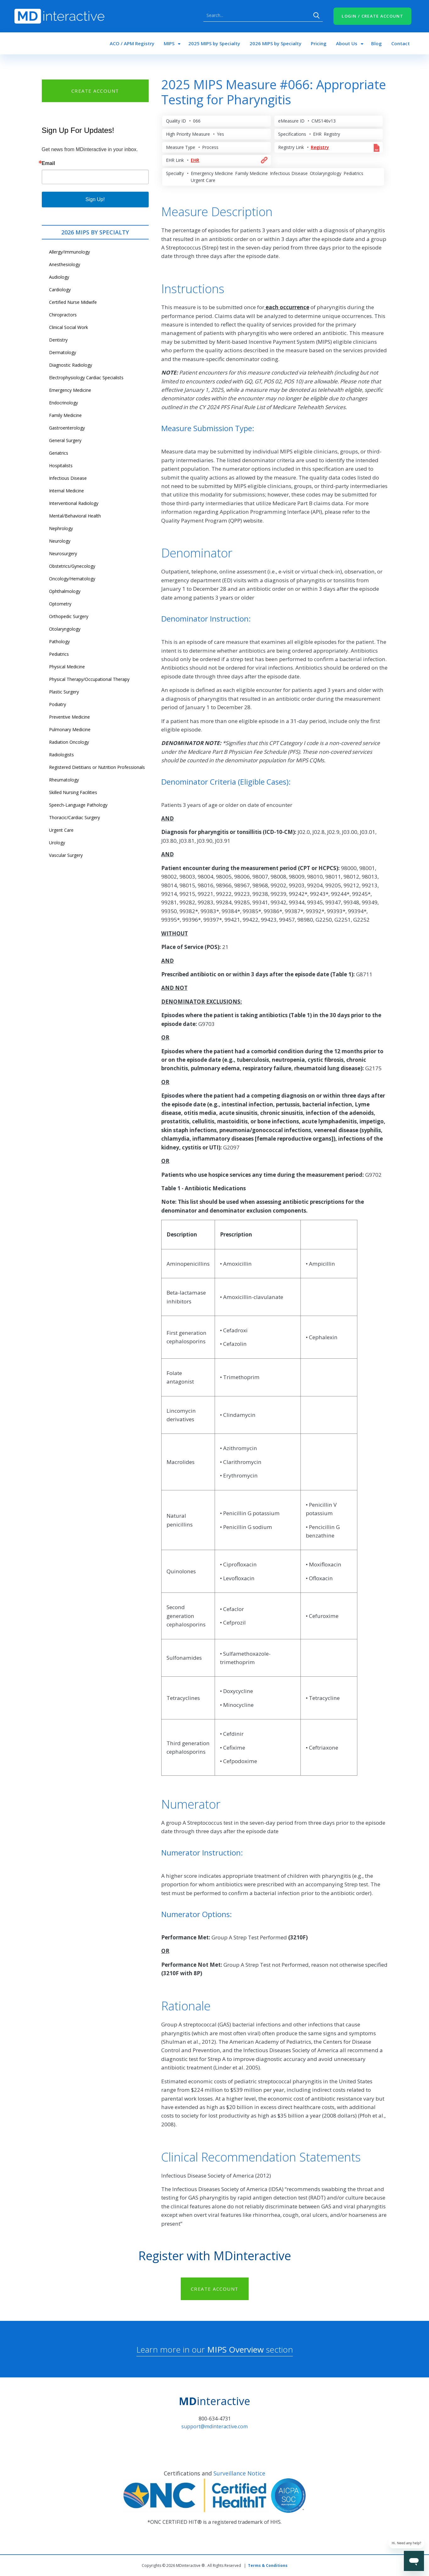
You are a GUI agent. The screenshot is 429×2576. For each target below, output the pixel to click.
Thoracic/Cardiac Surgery (74, 817)
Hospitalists (61, 466)
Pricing (319, 43)
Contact (400, 43)
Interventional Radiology (73, 503)
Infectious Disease (68, 478)
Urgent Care (61, 830)
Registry (320, 147)
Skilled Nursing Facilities (73, 792)
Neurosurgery (63, 553)
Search (316, 15)
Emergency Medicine (70, 390)
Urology (57, 843)
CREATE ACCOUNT (95, 91)
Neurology (59, 541)
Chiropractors (63, 315)
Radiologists (61, 755)
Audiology (59, 277)
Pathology (59, 641)
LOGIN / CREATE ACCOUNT (372, 16)
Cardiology (60, 290)
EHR (195, 160)
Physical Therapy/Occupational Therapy (89, 679)
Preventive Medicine (69, 717)
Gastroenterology (67, 428)
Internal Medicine (66, 491)
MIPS (169, 43)
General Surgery (65, 440)
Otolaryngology (64, 629)
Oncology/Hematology (72, 579)
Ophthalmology (64, 591)
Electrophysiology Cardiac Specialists (86, 378)
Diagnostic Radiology (70, 365)
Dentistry (58, 340)
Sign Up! (95, 199)
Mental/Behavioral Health (75, 516)
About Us (346, 43)
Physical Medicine (67, 667)
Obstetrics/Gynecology (72, 566)
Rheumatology (64, 780)
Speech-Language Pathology (78, 805)
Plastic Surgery (64, 692)
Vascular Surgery (66, 855)
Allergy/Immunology (69, 252)
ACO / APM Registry (132, 43)
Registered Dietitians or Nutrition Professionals (97, 767)
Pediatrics (59, 654)
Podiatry (57, 704)
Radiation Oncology (69, 742)
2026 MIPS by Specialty (275, 43)
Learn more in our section (214, 2349)
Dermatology (62, 352)
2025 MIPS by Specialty (214, 43)
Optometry (60, 604)
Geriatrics (58, 453)
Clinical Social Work (68, 327)
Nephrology (61, 528)
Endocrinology (63, 403)
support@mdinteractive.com (214, 2426)
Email (48, 163)
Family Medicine (65, 415)
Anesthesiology (64, 264)
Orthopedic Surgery (68, 616)
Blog (376, 43)
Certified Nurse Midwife (73, 302)
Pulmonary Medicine (70, 729)
